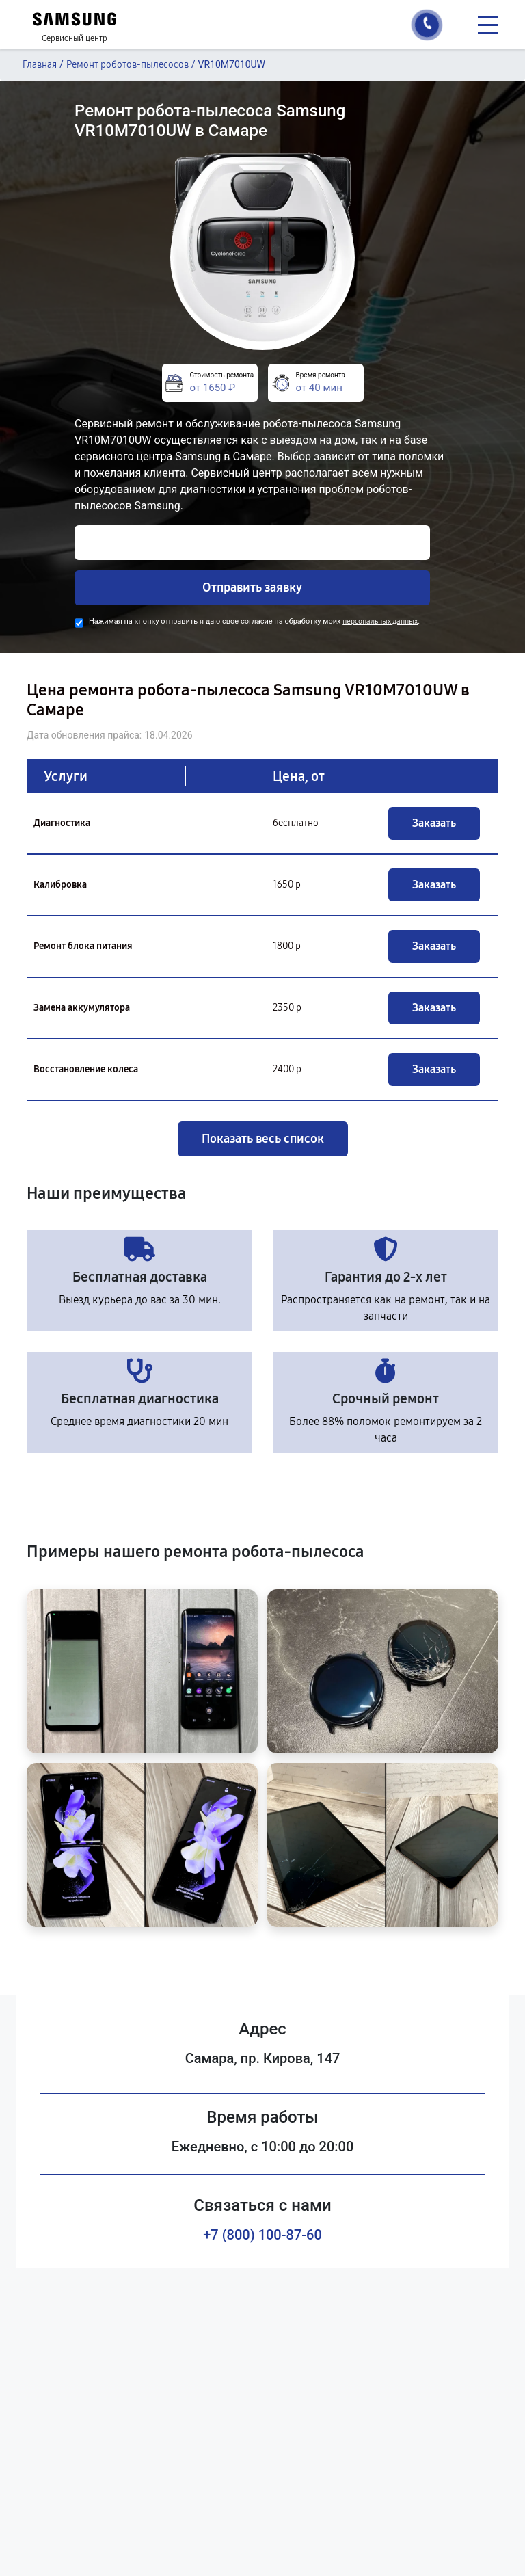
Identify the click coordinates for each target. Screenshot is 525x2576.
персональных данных (380, 621)
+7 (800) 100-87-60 (262, 2235)
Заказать (434, 822)
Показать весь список (263, 1138)
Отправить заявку (252, 587)
